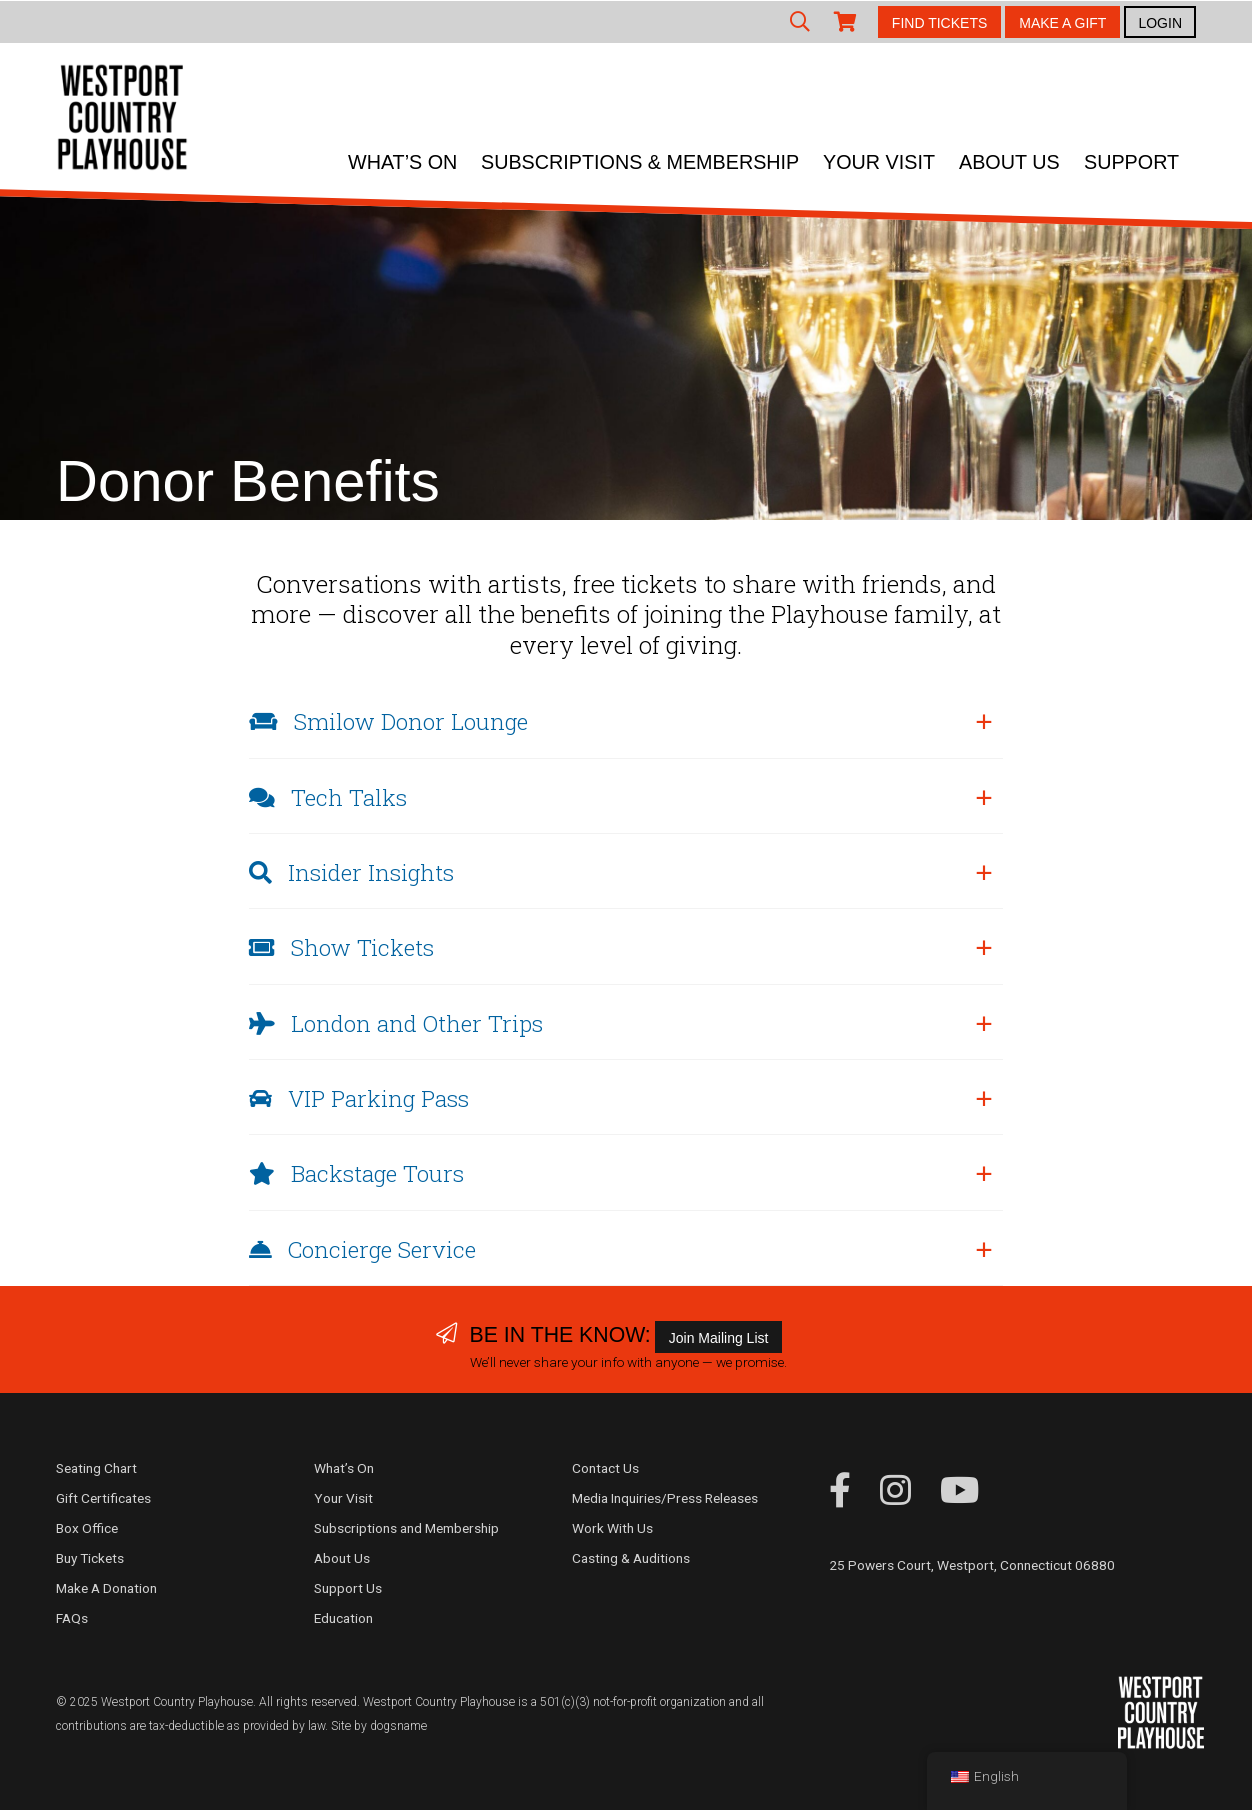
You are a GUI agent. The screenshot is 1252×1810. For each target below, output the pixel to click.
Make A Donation (106, 1588)
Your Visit (879, 162)
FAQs (72, 1618)
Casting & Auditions (631, 1558)
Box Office (87, 1528)
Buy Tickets (90, 1558)
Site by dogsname (379, 1726)
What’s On (402, 162)
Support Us (348, 1588)
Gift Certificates (103, 1498)
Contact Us (605, 1468)
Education (343, 1618)
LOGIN (1160, 23)
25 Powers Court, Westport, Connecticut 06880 (972, 1565)
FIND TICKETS (939, 23)
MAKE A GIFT (1062, 23)
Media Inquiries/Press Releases (665, 1498)
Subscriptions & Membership (640, 162)
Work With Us (612, 1528)
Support (1131, 162)
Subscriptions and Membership (406, 1528)
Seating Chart (96, 1468)
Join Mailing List (719, 1338)
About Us (1009, 162)
